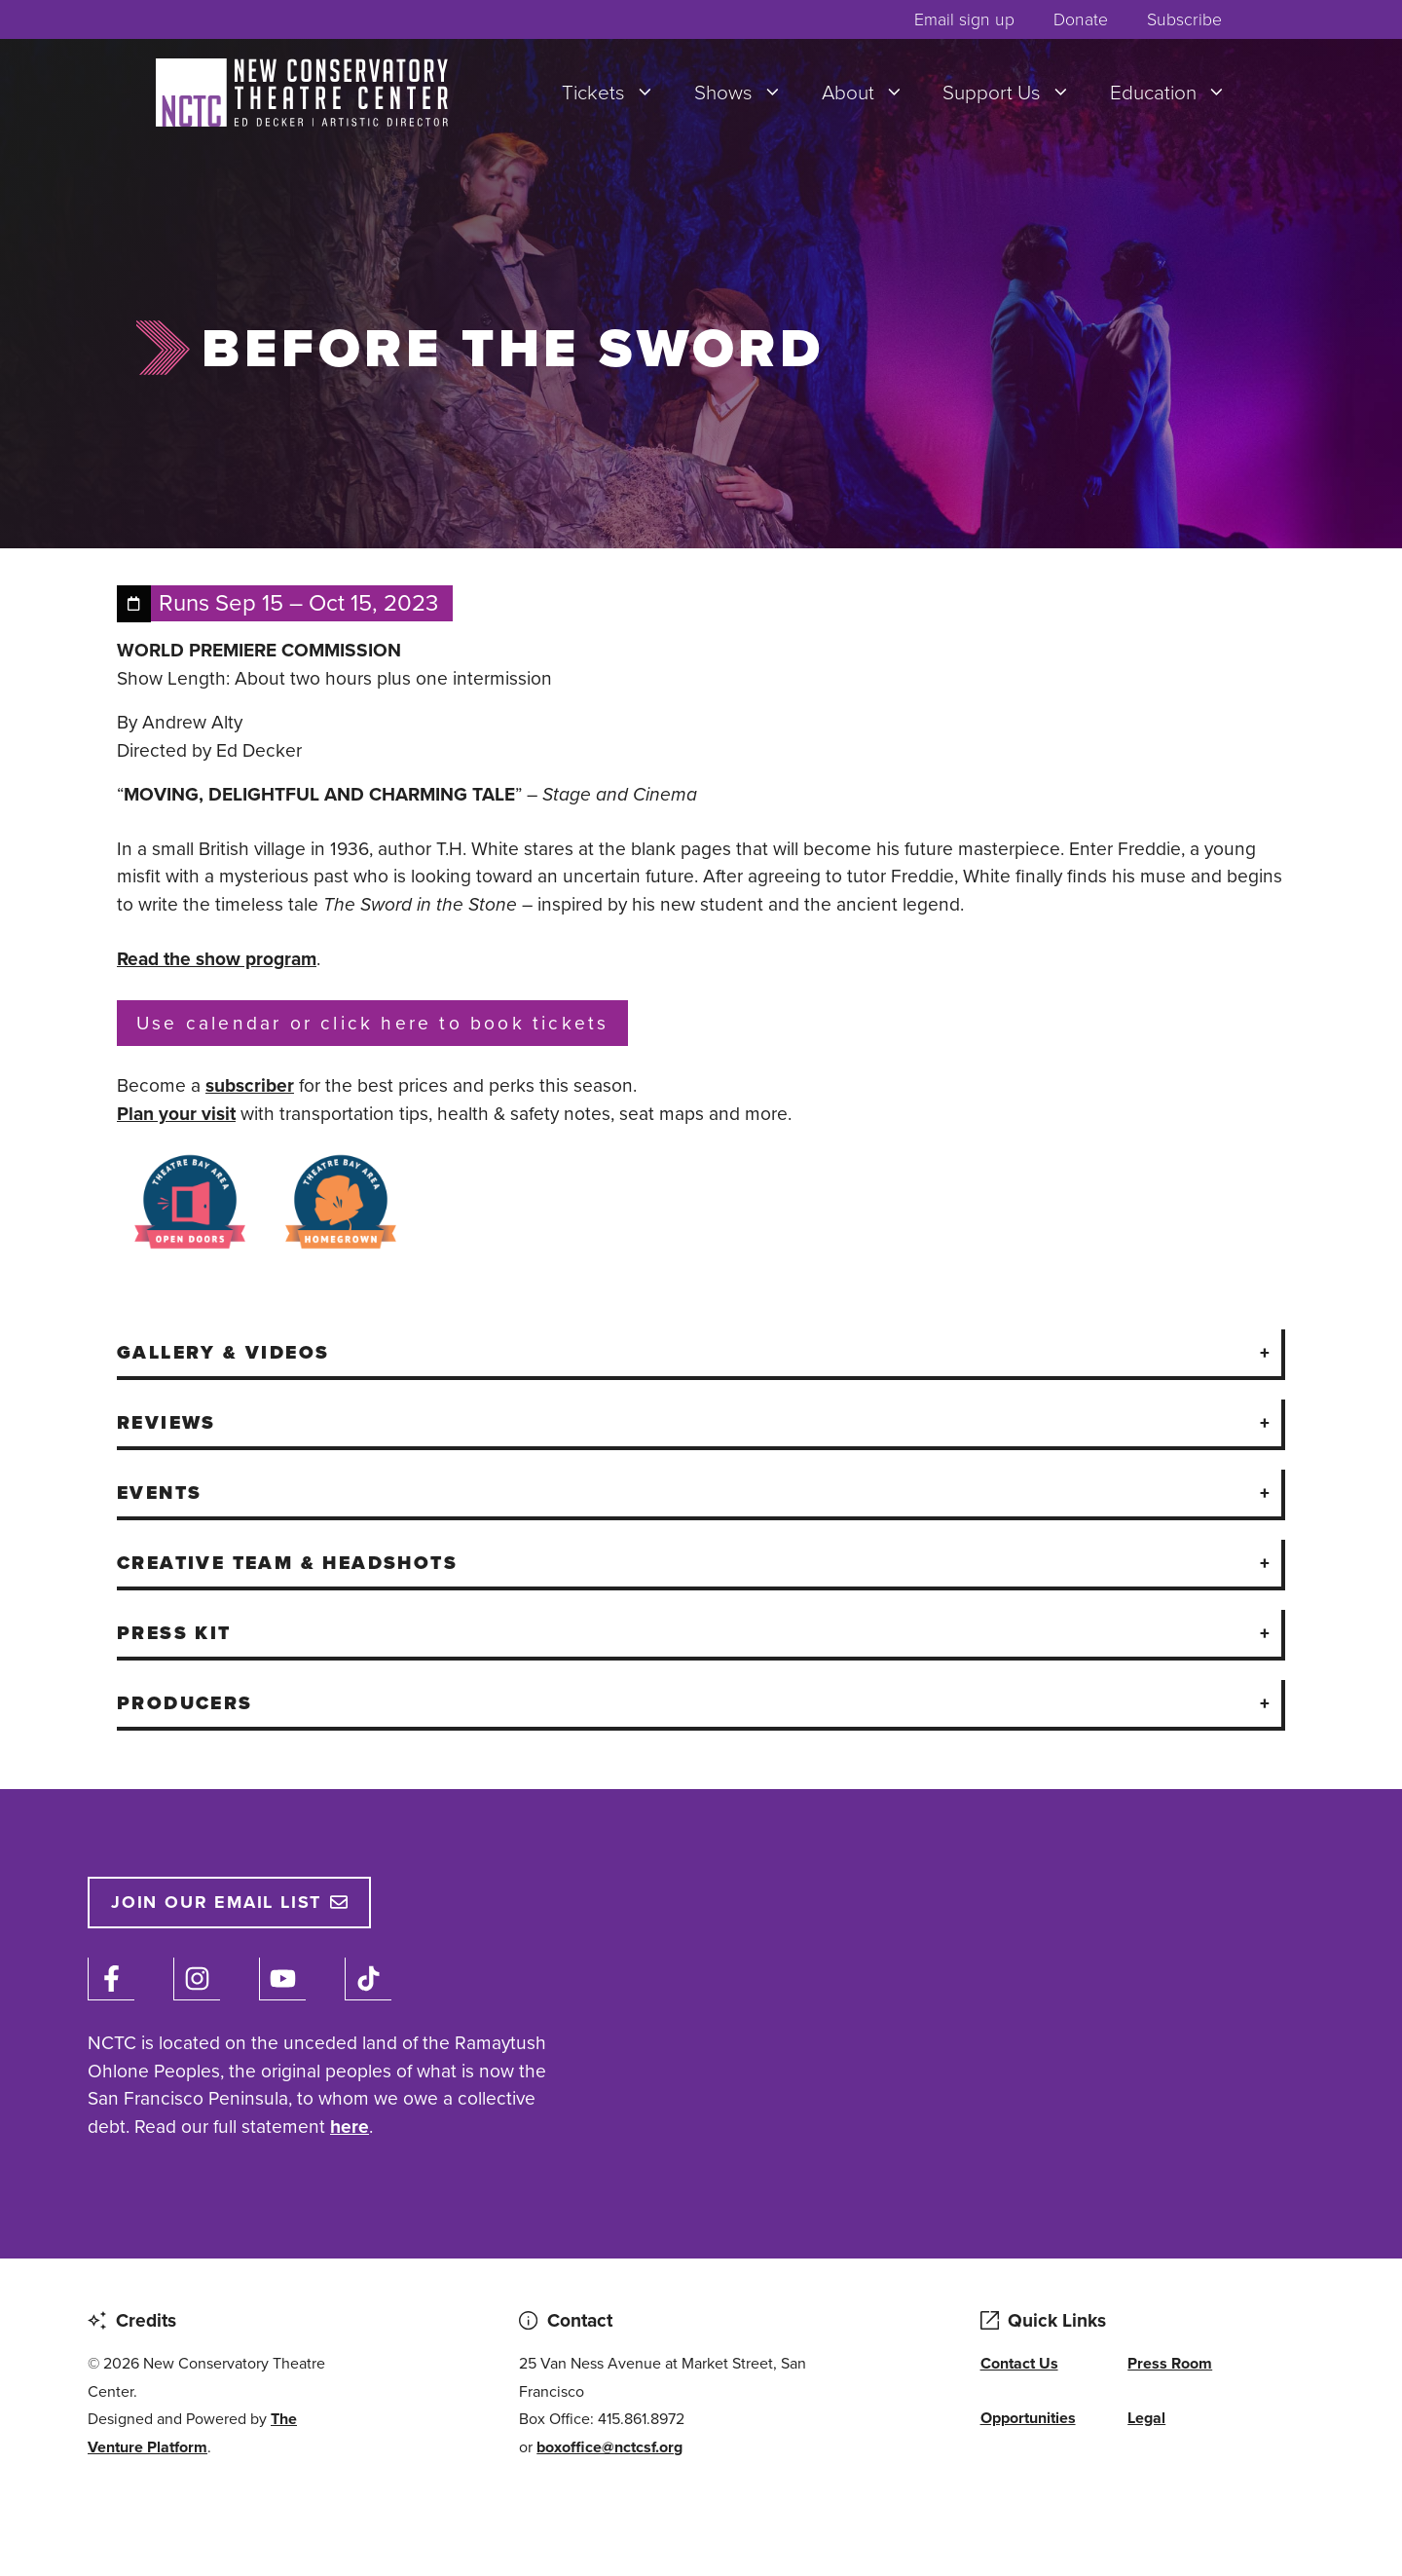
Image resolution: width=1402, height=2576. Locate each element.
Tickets (618, 92)
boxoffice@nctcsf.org (609, 2447)
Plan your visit (176, 1114)
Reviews (166, 1422)
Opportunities (1028, 2418)
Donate (1080, 19)
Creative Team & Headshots (287, 1563)
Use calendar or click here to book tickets (372, 1023)
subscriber (249, 1085)
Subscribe (1184, 19)
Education (1178, 92)
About (873, 92)
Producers (185, 1703)
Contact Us (1019, 2363)
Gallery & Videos (223, 1352)
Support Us (1016, 92)
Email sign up (964, 19)
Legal (1146, 2418)
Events (159, 1492)
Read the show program (216, 959)
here (349, 2126)
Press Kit (174, 1633)
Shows (748, 92)
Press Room (1169, 2363)
